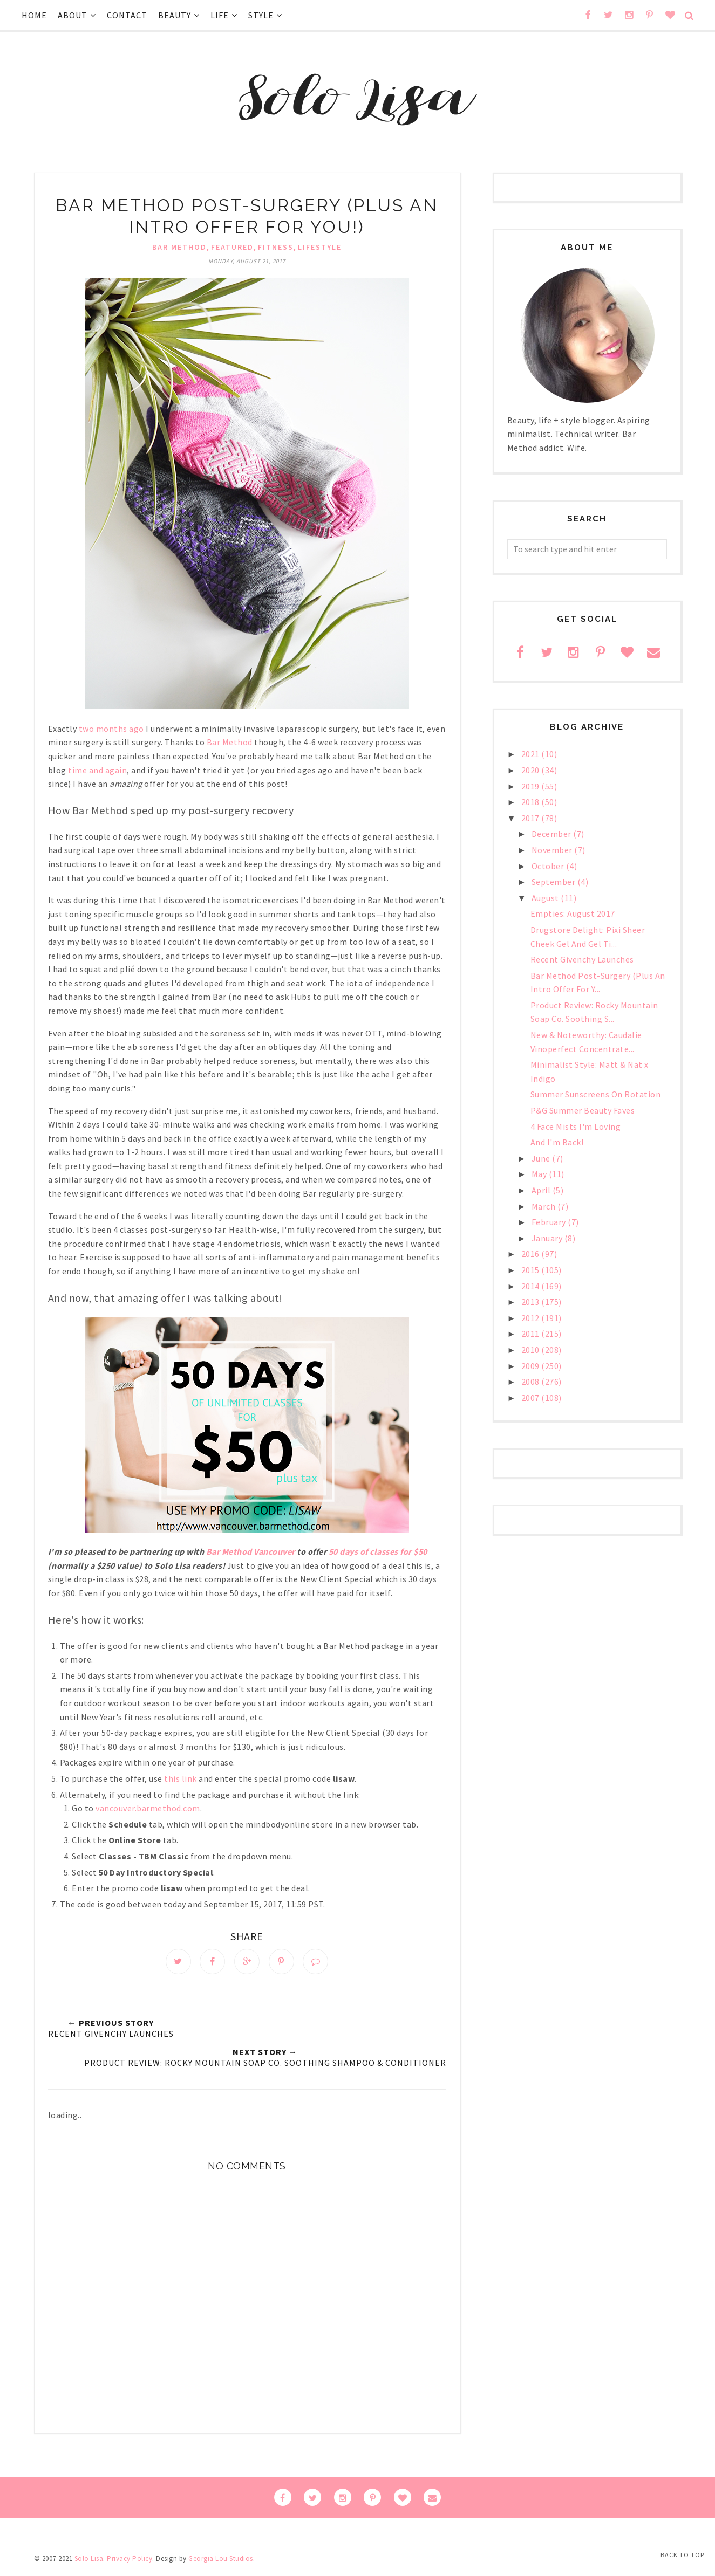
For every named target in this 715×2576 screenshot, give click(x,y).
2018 (531, 801)
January (548, 1238)
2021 (531, 753)
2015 (531, 1270)
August (546, 897)
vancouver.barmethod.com (148, 1808)
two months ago (111, 728)
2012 (531, 1318)
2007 (531, 1397)
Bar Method (179, 247)
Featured (232, 247)
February (550, 1222)
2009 (531, 1366)
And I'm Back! (557, 1142)
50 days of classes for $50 (378, 1551)
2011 (531, 1333)
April (542, 1190)
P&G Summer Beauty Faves (582, 1110)
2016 (531, 1253)
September (554, 881)
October (549, 866)
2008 (531, 1381)
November (553, 849)
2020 (531, 770)
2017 (531, 818)
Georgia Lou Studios (220, 2562)
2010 (531, 1349)
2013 (531, 1301)
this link (180, 1778)
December (553, 833)
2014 (531, 1286)
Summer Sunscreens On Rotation (595, 1094)
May (540, 1174)
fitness (276, 247)
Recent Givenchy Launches (582, 959)
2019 (531, 786)
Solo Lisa (89, 2562)
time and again (97, 770)
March (544, 1206)
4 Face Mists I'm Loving (575, 1126)
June (542, 1158)
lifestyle (320, 247)
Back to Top (682, 2555)
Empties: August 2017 (572, 913)
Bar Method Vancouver (250, 1551)
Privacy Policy (129, 2562)
